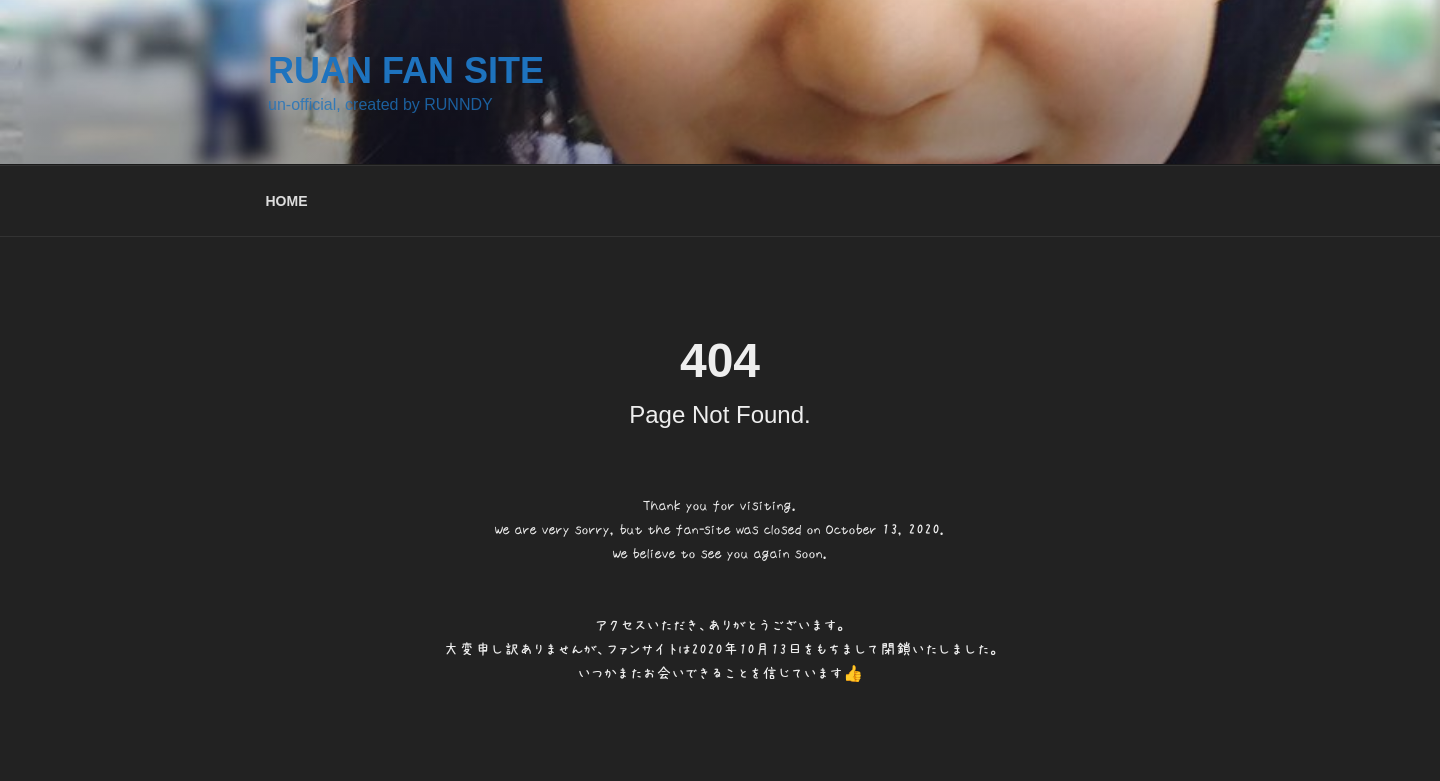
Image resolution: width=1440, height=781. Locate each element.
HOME (287, 201)
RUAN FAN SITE (406, 70)
